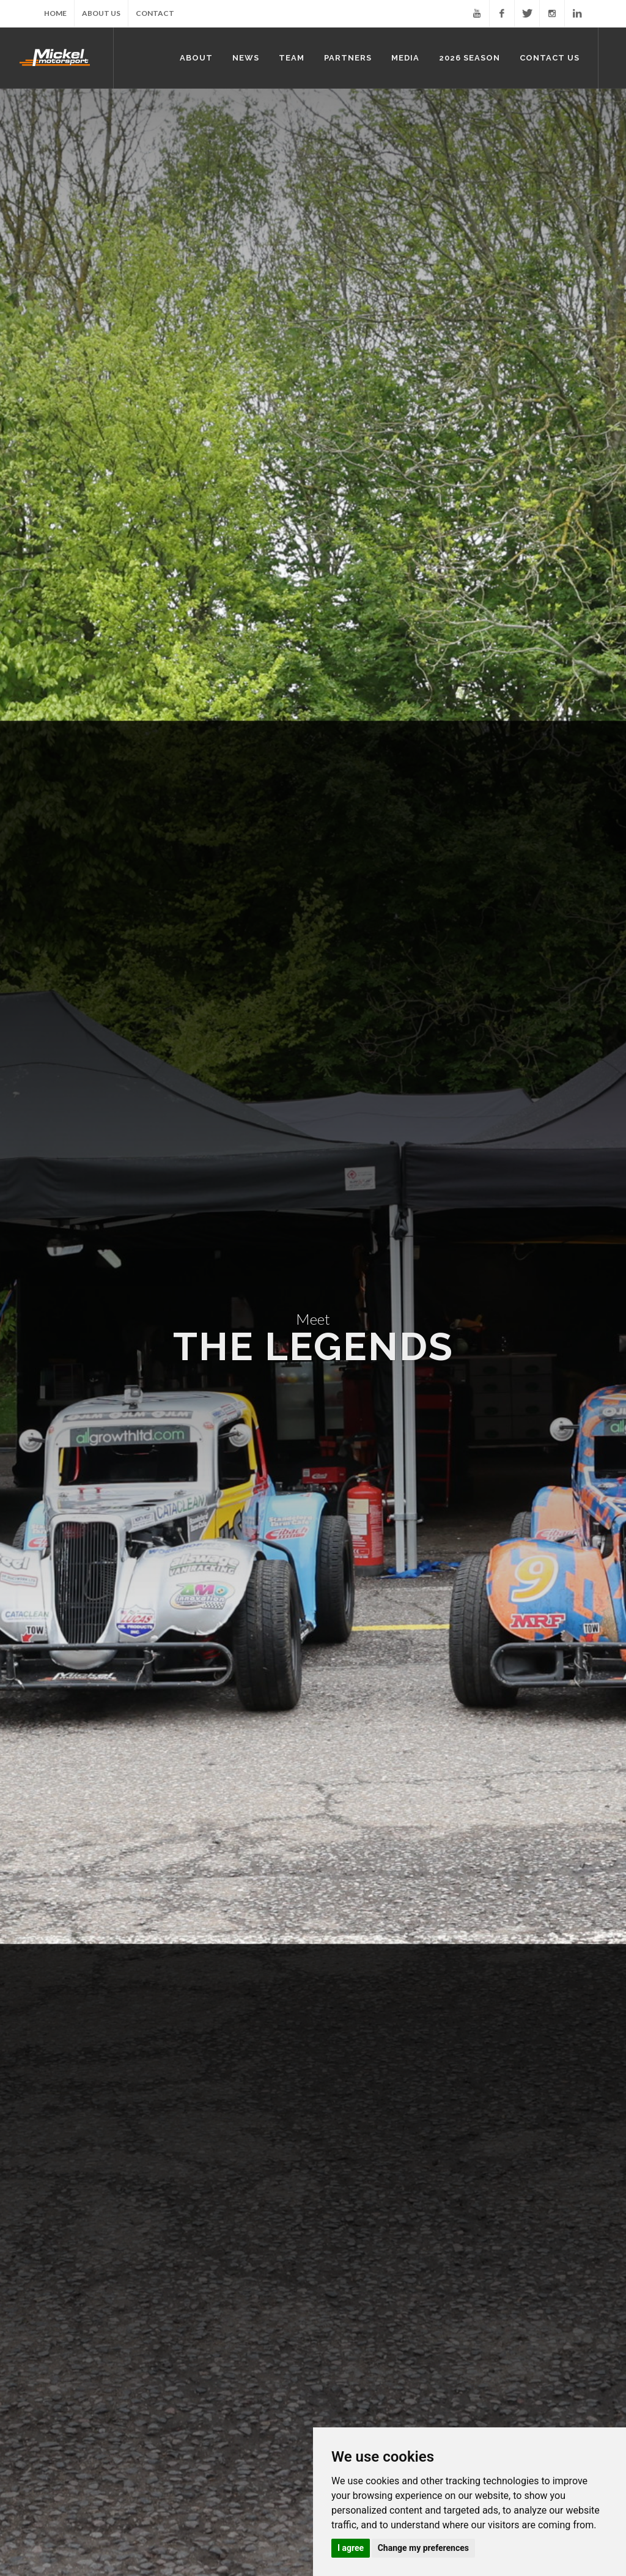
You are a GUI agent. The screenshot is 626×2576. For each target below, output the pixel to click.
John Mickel (353, 2175)
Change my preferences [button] (423, 2548)
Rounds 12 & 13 (262, 2404)
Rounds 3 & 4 (257, 2315)
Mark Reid (350, 2246)
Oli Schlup (350, 2210)
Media (145, 2279)
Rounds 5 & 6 (257, 2333)
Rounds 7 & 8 (257, 2350)
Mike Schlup (354, 2193)
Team (341, 2157)
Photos (148, 2297)
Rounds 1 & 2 (257, 2297)
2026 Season (257, 2279)
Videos (147, 2315)
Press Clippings (163, 2333)
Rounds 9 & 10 (260, 2368)
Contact (155, 13)
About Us (101, 13)
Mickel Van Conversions (284, 2107)
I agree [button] (350, 2548)
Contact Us (353, 2279)
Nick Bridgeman (360, 2228)
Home (55, 13)
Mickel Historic (95, 2107)
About (146, 2157)
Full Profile (38, 841)
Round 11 (250, 2386)
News (243, 2157)
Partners (52, 2279)
